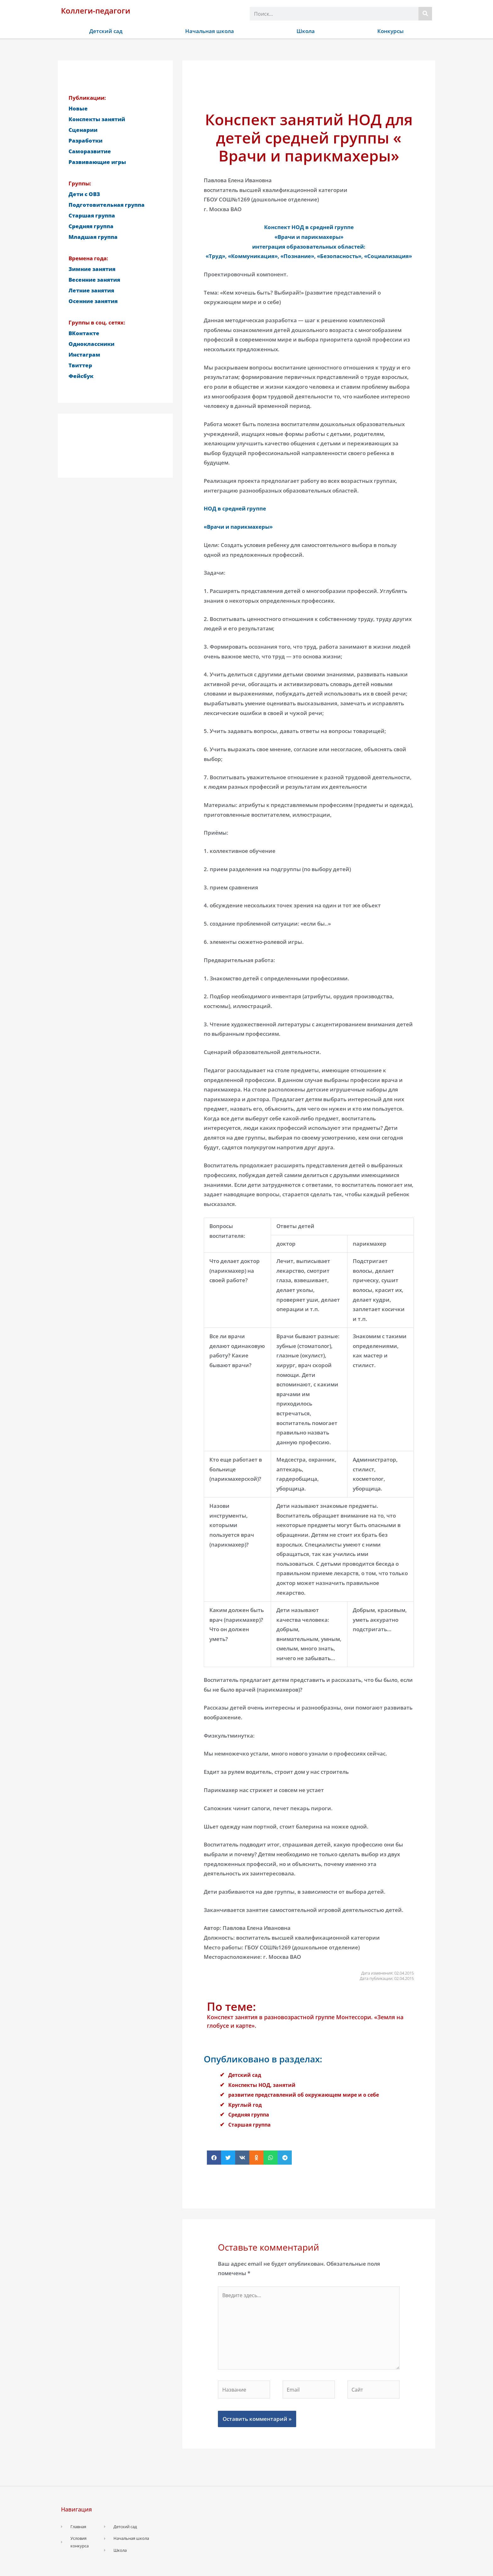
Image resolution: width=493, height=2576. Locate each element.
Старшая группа (250, 2124)
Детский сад (106, 31)
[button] (214, 2157)
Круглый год (245, 2104)
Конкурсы (390, 31)
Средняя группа (250, 2114)
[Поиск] (425, 13)
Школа (305, 31)
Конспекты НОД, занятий (263, 2084)
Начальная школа (209, 31)
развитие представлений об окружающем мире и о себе (307, 2094)
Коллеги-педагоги (95, 10)
